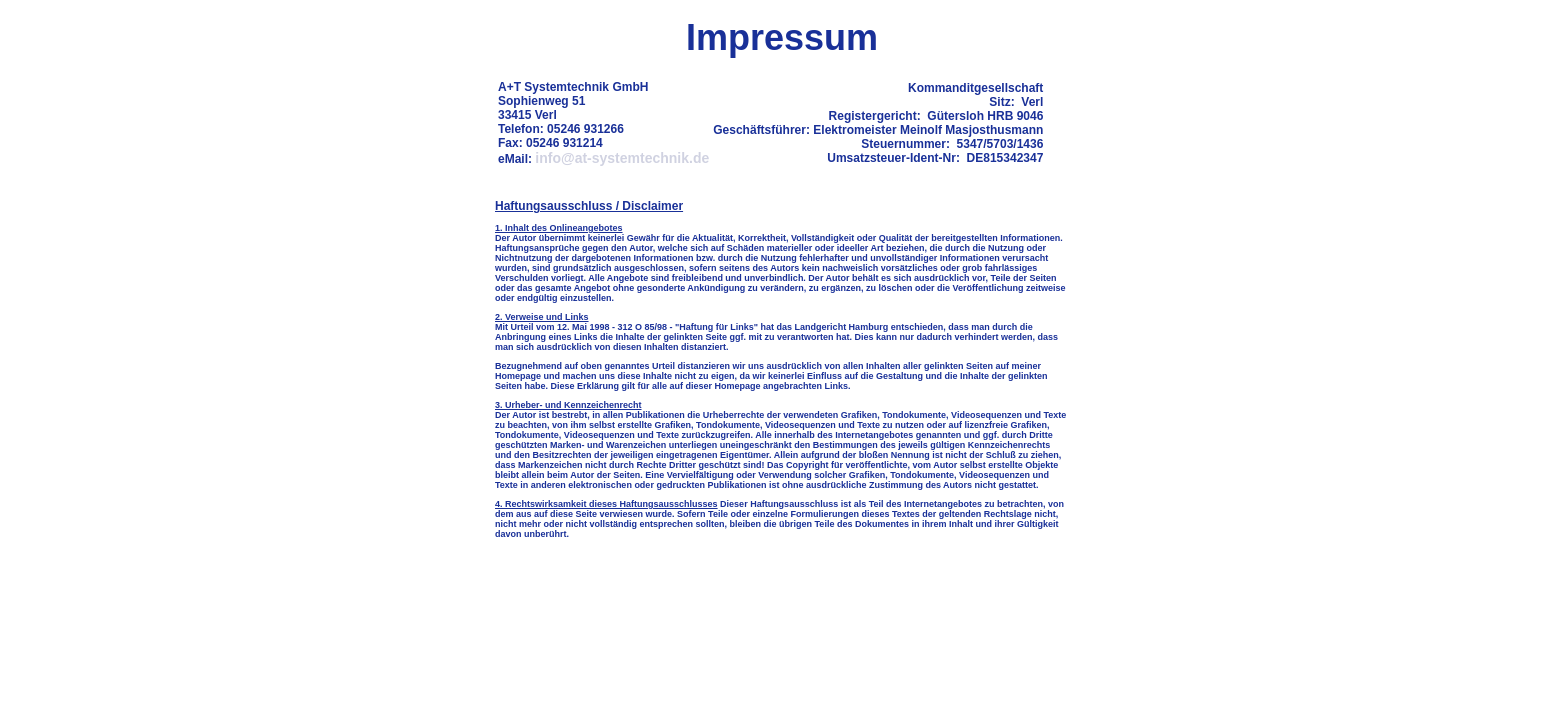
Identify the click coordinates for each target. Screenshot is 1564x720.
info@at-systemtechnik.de (622, 158)
